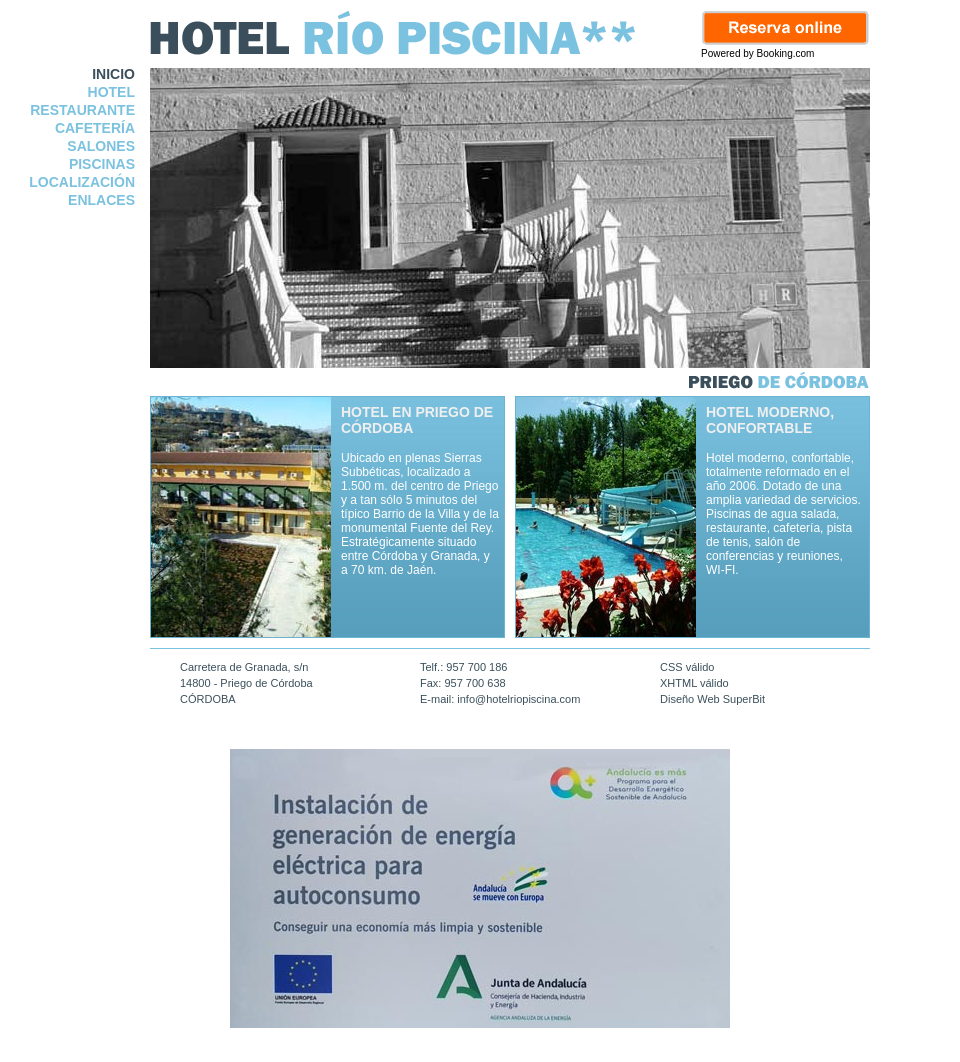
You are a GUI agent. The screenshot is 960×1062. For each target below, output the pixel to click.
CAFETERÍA (95, 128)
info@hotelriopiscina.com (518, 699)
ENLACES (101, 200)
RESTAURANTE (82, 110)
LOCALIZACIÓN (82, 182)
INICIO (113, 74)
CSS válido (687, 667)
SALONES (101, 146)
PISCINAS (102, 164)
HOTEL (111, 92)
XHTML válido (694, 683)
